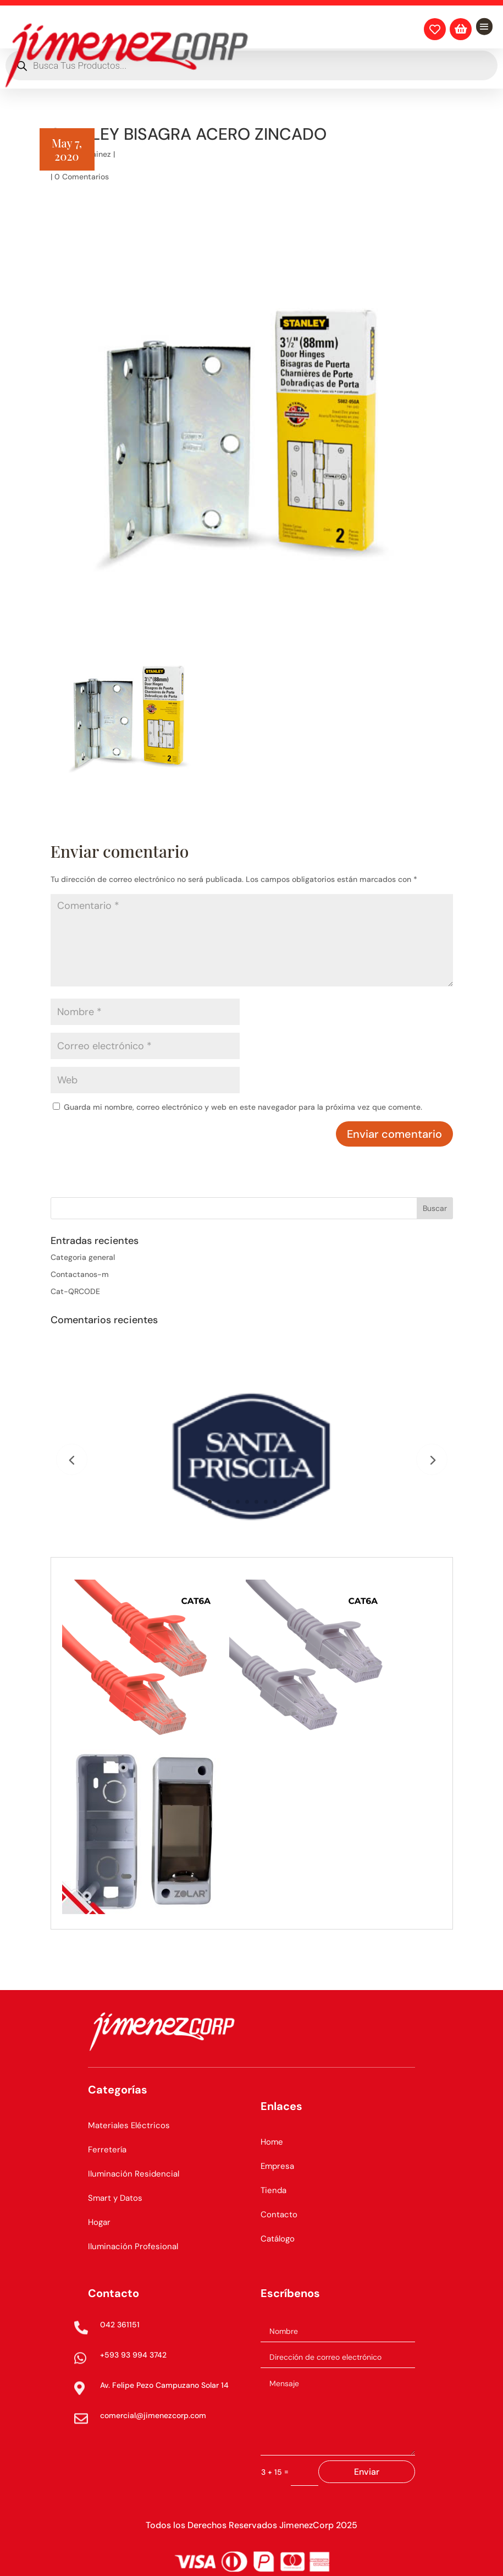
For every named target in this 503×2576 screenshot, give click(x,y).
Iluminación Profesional (133, 2246)
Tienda (273, 2190)
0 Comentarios (81, 177)
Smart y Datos (115, 2198)
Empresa (277, 2166)
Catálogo (278, 2238)
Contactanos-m (80, 1274)
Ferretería (107, 2149)
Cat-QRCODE (75, 1291)
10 (294, 1502)
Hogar (99, 2222)
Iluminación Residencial (133, 2173)
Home (272, 2141)
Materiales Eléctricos (129, 2125)
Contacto (279, 2214)
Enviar (366, 2472)
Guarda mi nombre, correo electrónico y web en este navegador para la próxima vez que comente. (243, 1107)
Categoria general (83, 1257)
